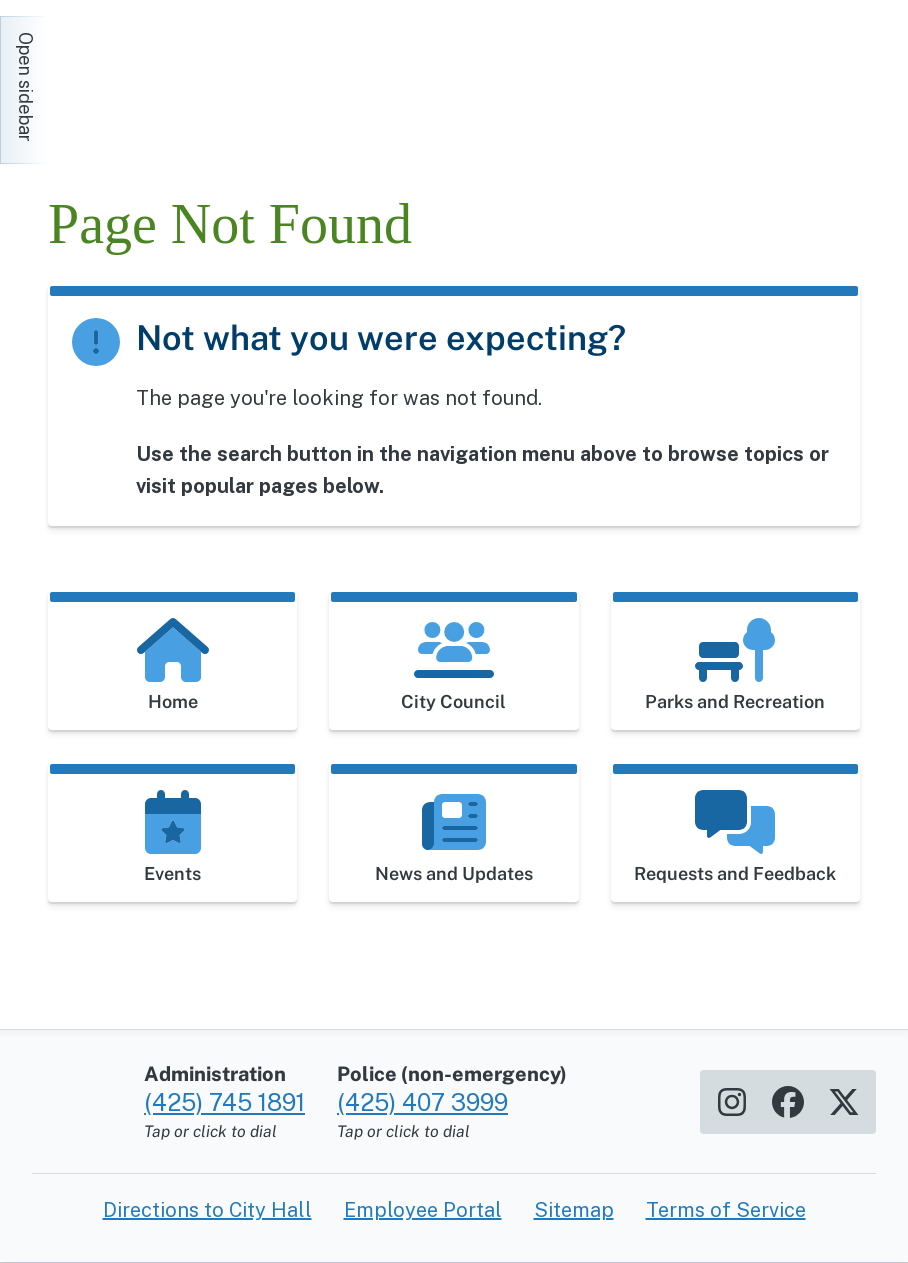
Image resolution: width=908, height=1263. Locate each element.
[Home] (228, 80)
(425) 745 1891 (224, 1102)
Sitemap (574, 1210)
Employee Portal (423, 1210)
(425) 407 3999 (422, 1102)
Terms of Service (726, 1210)
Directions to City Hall (207, 1210)
